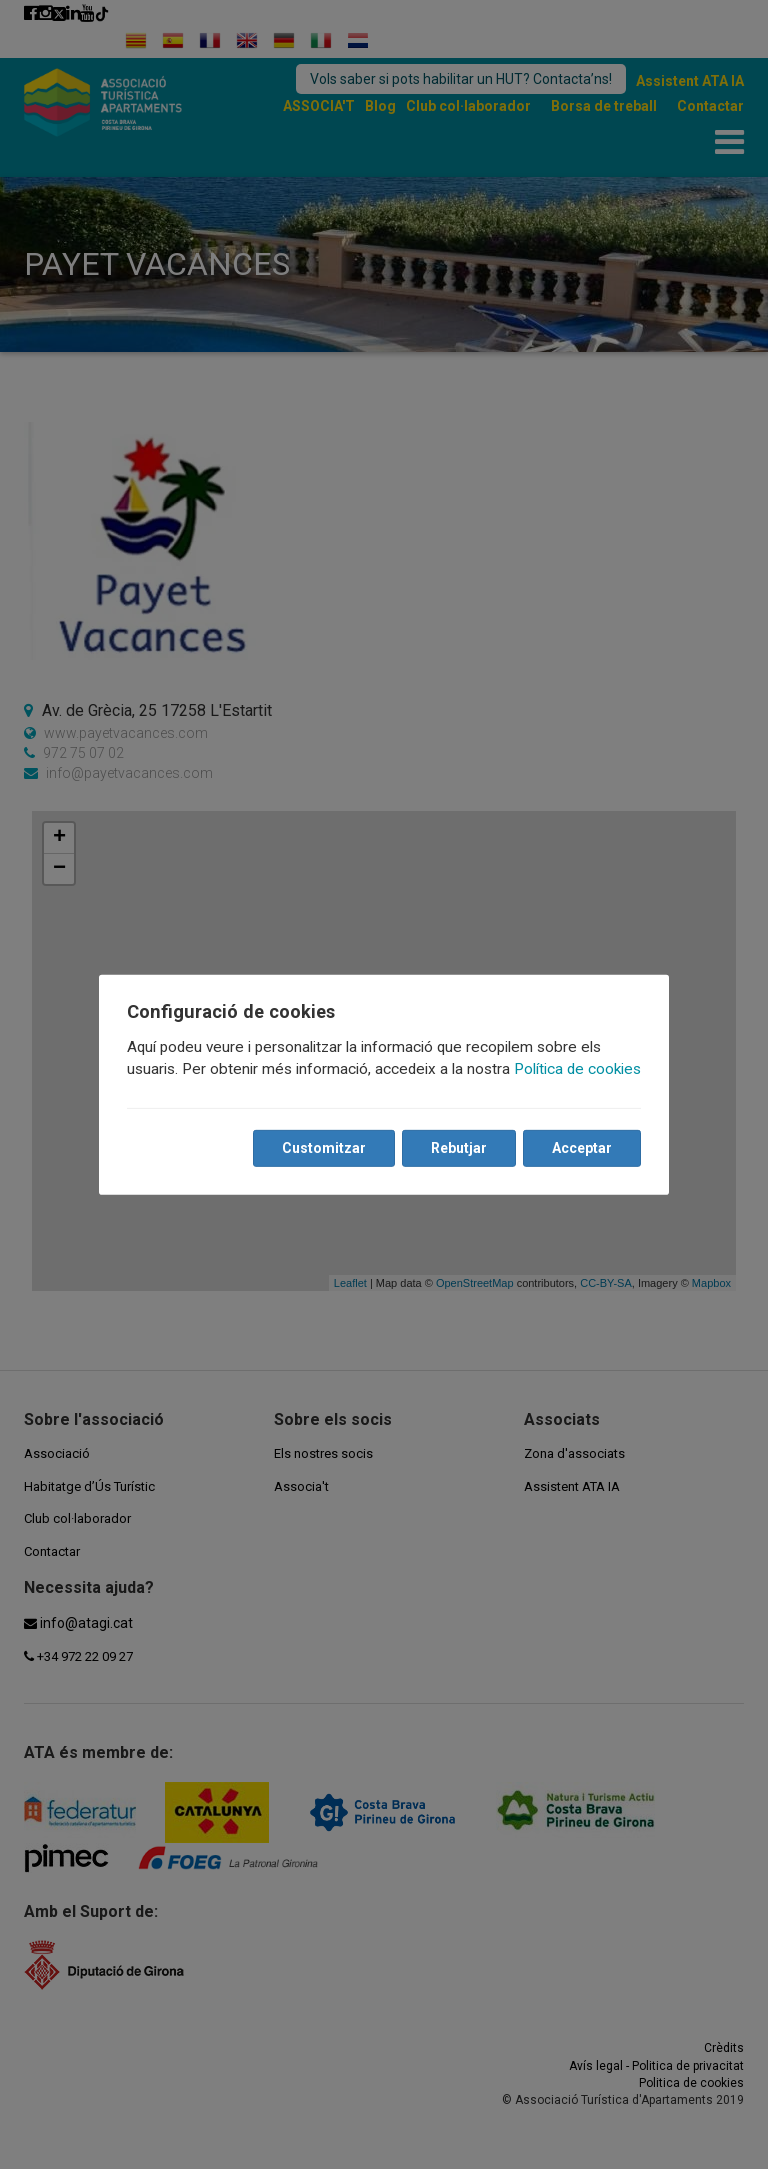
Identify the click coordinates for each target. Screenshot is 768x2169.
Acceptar (582, 1148)
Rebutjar (459, 1148)
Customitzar (324, 1148)
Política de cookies (577, 1069)
